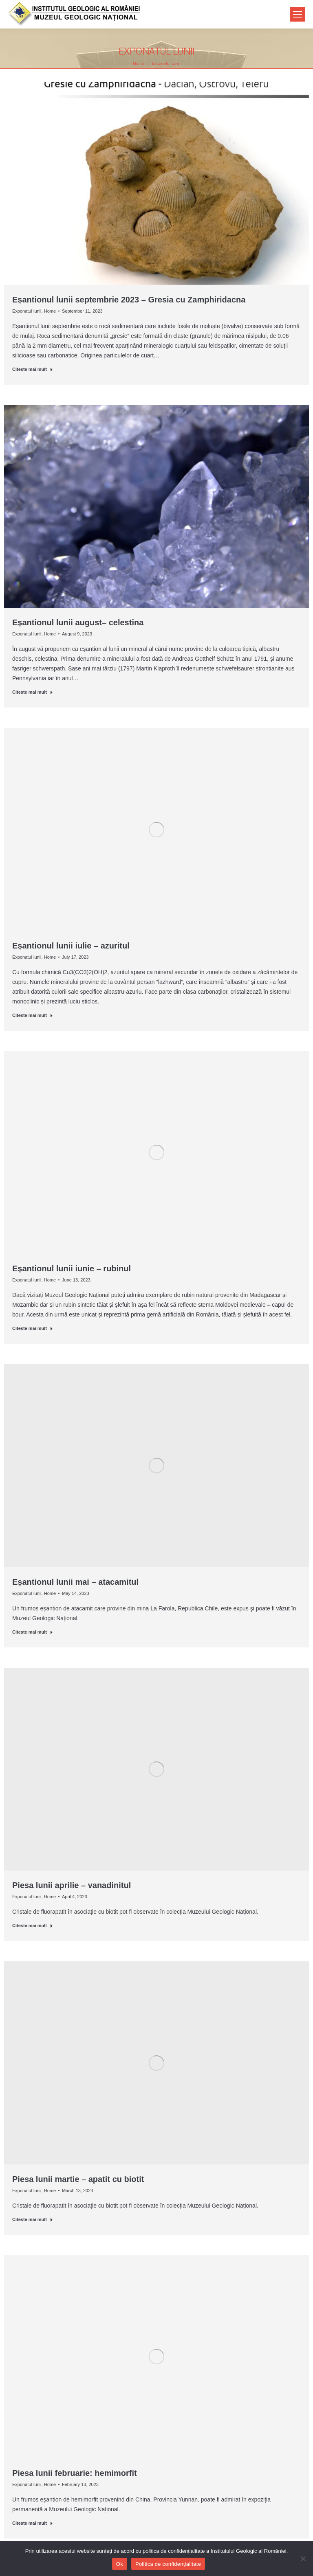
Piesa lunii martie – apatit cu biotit (78, 2179)
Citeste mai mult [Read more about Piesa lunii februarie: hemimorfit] (32, 2523)
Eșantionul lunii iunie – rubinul (71, 1268)
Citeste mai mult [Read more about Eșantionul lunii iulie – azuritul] (32, 1015)
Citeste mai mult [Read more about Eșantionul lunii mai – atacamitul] (32, 1632)
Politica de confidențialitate (168, 2564)
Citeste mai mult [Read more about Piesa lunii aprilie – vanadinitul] (32, 1925)
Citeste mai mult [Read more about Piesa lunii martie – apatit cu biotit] (32, 2219)
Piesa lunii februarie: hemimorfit (74, 2473)
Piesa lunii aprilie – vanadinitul (71, 1885)
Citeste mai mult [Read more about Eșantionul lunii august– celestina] (32, 692)
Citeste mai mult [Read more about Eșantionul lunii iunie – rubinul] (32, 1328)
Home (50, 311)
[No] (303, 2558)
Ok (119, 2564)
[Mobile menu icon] (297, 14)
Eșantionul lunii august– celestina (77, 622)
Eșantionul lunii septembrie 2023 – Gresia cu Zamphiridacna (128, 299)
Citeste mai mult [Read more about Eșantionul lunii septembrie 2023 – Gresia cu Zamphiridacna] (32, 369)
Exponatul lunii (27, 311)
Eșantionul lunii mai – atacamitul (75, 1581)
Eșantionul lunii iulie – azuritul (71, 945)
